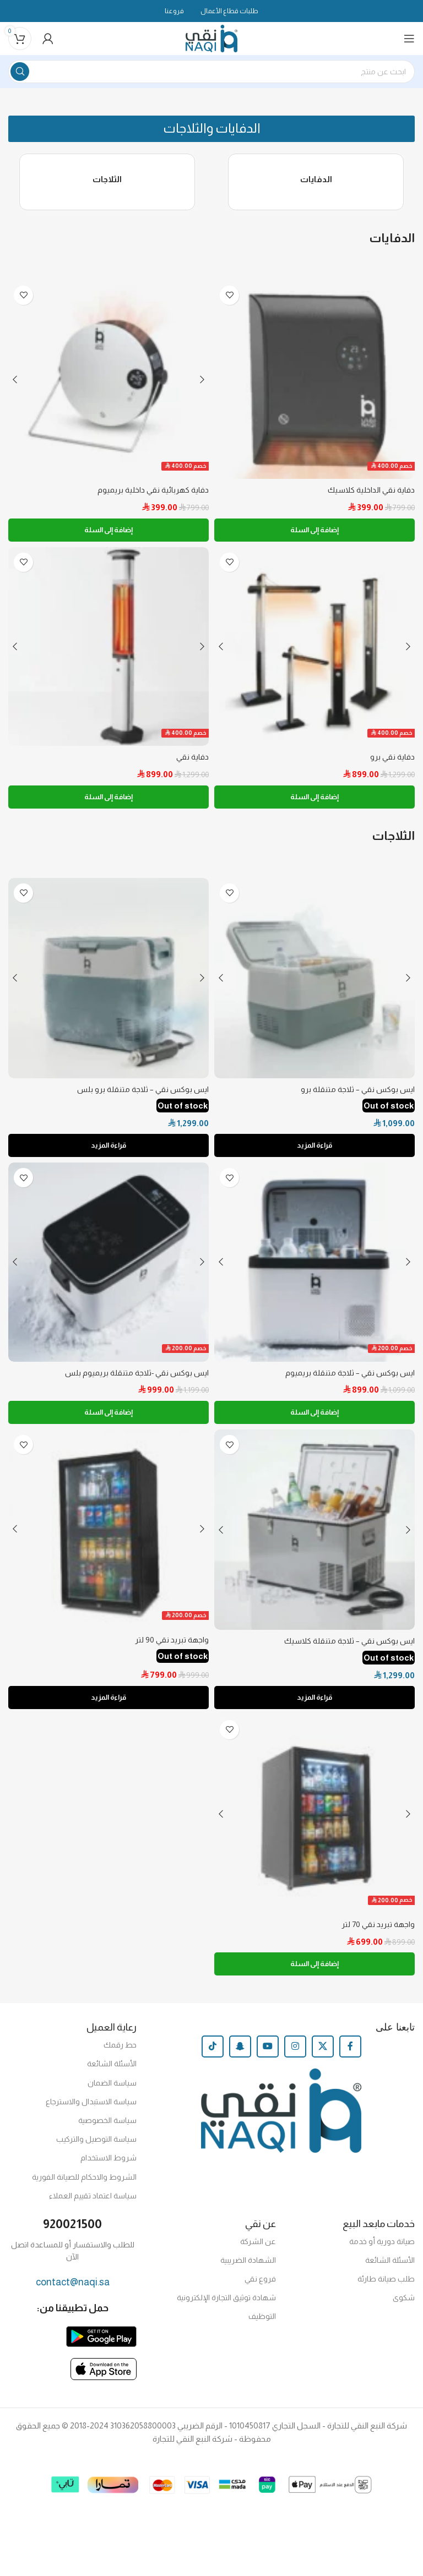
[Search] (211, 71)
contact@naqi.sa (73, 2288)
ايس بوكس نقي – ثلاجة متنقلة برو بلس (142, 1094)
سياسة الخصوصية (107, 2126)
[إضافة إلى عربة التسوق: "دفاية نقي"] (108, 802)
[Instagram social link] (295, 2053)
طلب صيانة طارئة (386, 2285)
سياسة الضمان (112, 2089)
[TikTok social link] (213, 2053)
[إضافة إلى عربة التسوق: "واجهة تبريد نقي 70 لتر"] (314, 1971)
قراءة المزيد (314, 1151)
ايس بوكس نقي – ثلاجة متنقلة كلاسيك (347, 1646)
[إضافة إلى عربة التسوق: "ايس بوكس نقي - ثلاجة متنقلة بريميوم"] (314, 1418)
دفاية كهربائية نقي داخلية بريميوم (152, 494)
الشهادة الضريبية (248, 2266)
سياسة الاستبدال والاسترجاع (91, 2108)
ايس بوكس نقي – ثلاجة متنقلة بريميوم (349, 1378)
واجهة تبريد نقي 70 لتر (377, 1930)
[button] (211, 130)
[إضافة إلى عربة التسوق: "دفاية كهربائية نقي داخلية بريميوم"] (108, 534)
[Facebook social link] (350, 2053)
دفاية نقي (192, 762)
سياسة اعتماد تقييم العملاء (93, 2202)
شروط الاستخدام (108, 2164)
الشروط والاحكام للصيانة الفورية (84, 2183)
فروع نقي (260, 2285)
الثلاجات (107, 182)
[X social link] (323, 2053)
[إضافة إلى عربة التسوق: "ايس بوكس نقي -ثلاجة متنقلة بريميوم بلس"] (108, 1418)
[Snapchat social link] (240, 2053)
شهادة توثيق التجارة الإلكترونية (226, 2304)
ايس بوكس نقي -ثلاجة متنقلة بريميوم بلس (135, 1378)
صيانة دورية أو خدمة (382, 2248)
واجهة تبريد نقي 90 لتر (171, 1646)
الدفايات (316, 182)
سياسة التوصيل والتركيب (96, 2145)
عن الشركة (258, 2248)
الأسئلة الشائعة (112, 2070)
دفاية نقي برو (392, 762)
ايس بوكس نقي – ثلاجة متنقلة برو (357, 1094)
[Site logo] (212, 37)
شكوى (404, 2304)
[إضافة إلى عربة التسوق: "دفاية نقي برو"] (314, 802)
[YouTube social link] (268, 2053)
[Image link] (101, 2342)
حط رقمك (120, 2051)
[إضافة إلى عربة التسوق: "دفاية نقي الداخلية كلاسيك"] (314, 534)
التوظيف (262, 2323)
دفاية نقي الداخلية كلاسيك (369, 494)
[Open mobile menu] (409, 39)
